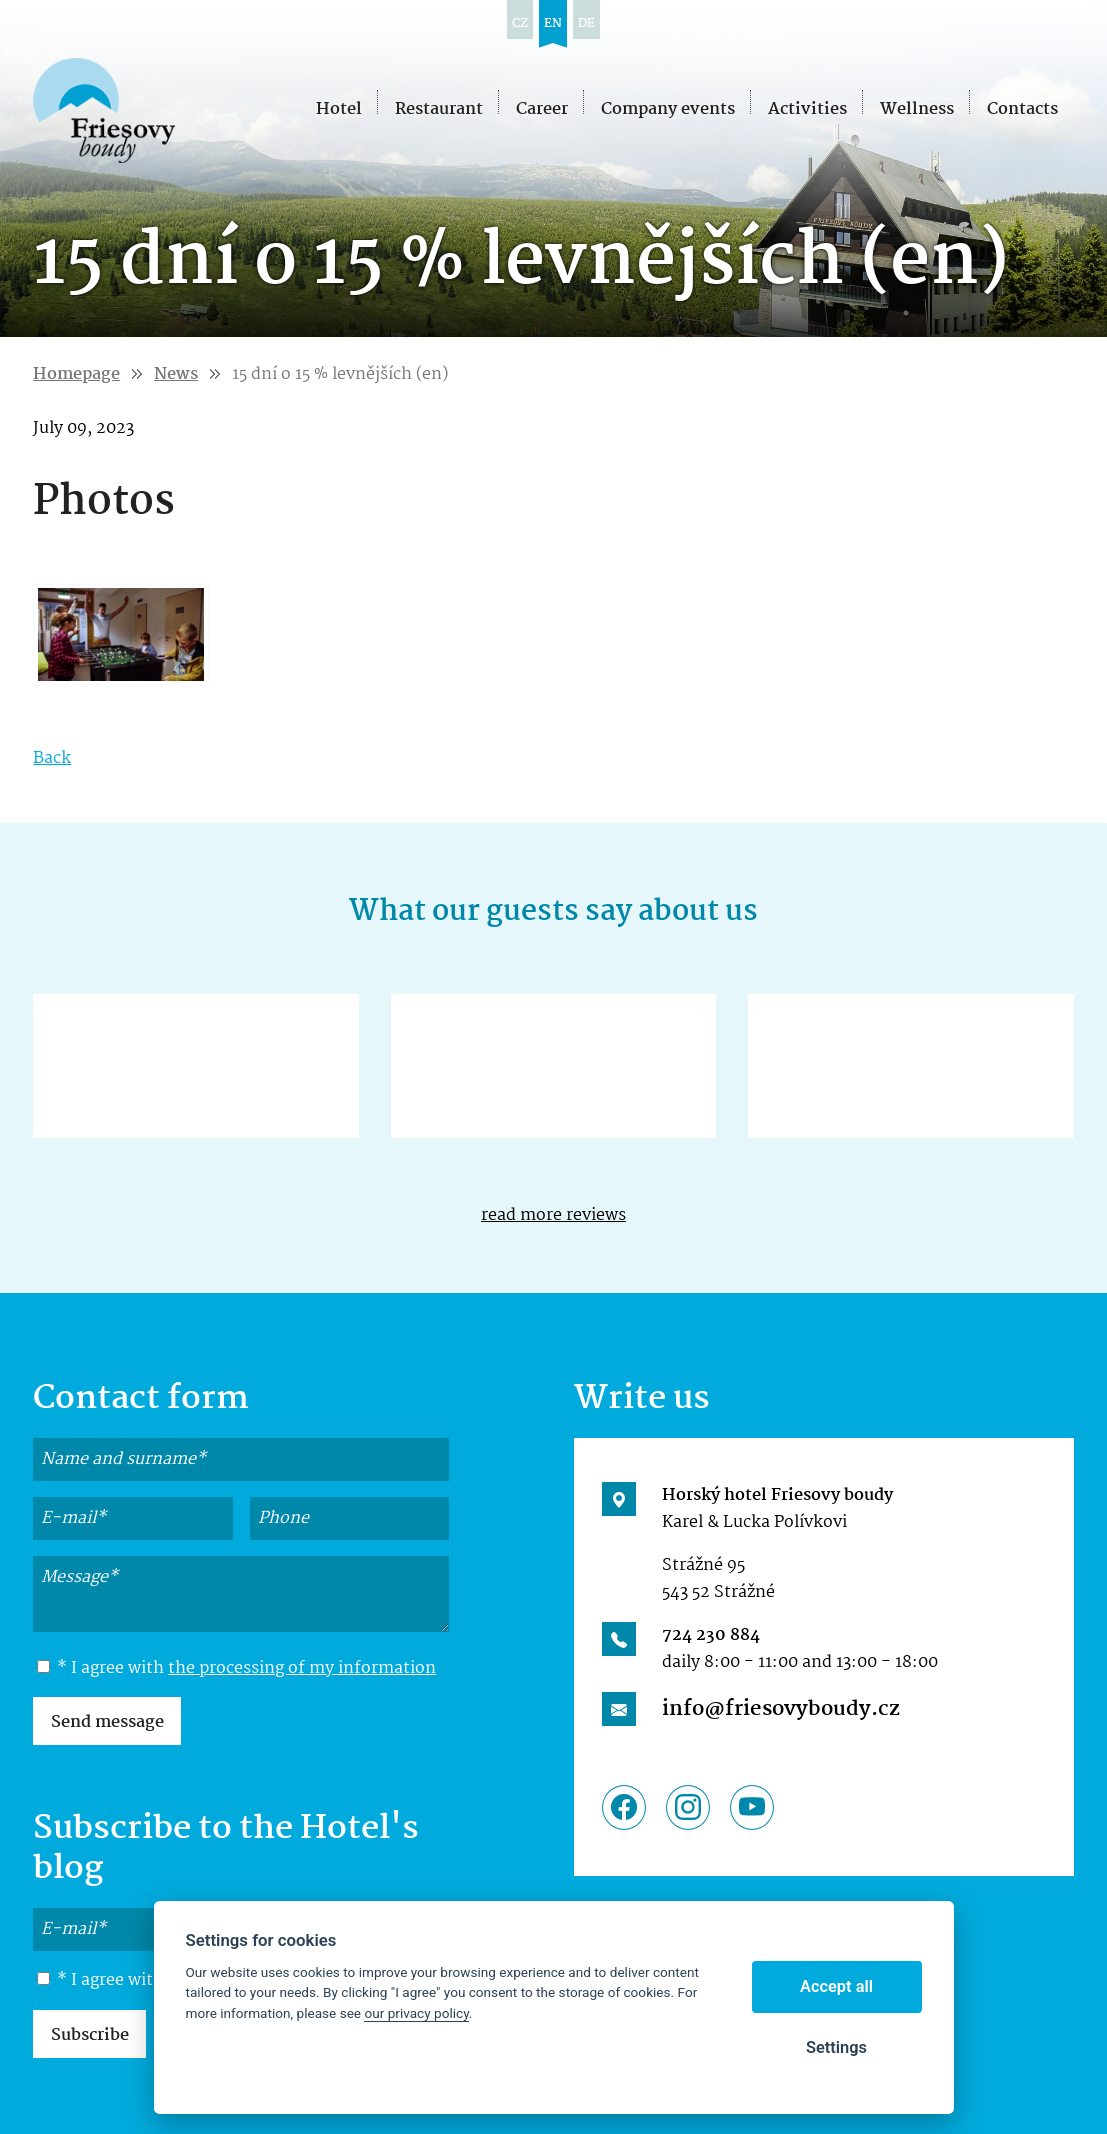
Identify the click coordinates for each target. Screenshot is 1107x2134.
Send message (107, 1722)
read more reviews (553, 1215)
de (586, 23)
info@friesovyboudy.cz (781, 1709)
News (176, 374)
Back (52, 758)
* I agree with (236, 1669)
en (553, 23)
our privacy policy (416, 2013)
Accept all (836, 1986)
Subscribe (90, 2035)
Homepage (76, 374)
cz (520, 23)
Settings (836, 2047)
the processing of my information (302, 1668)
